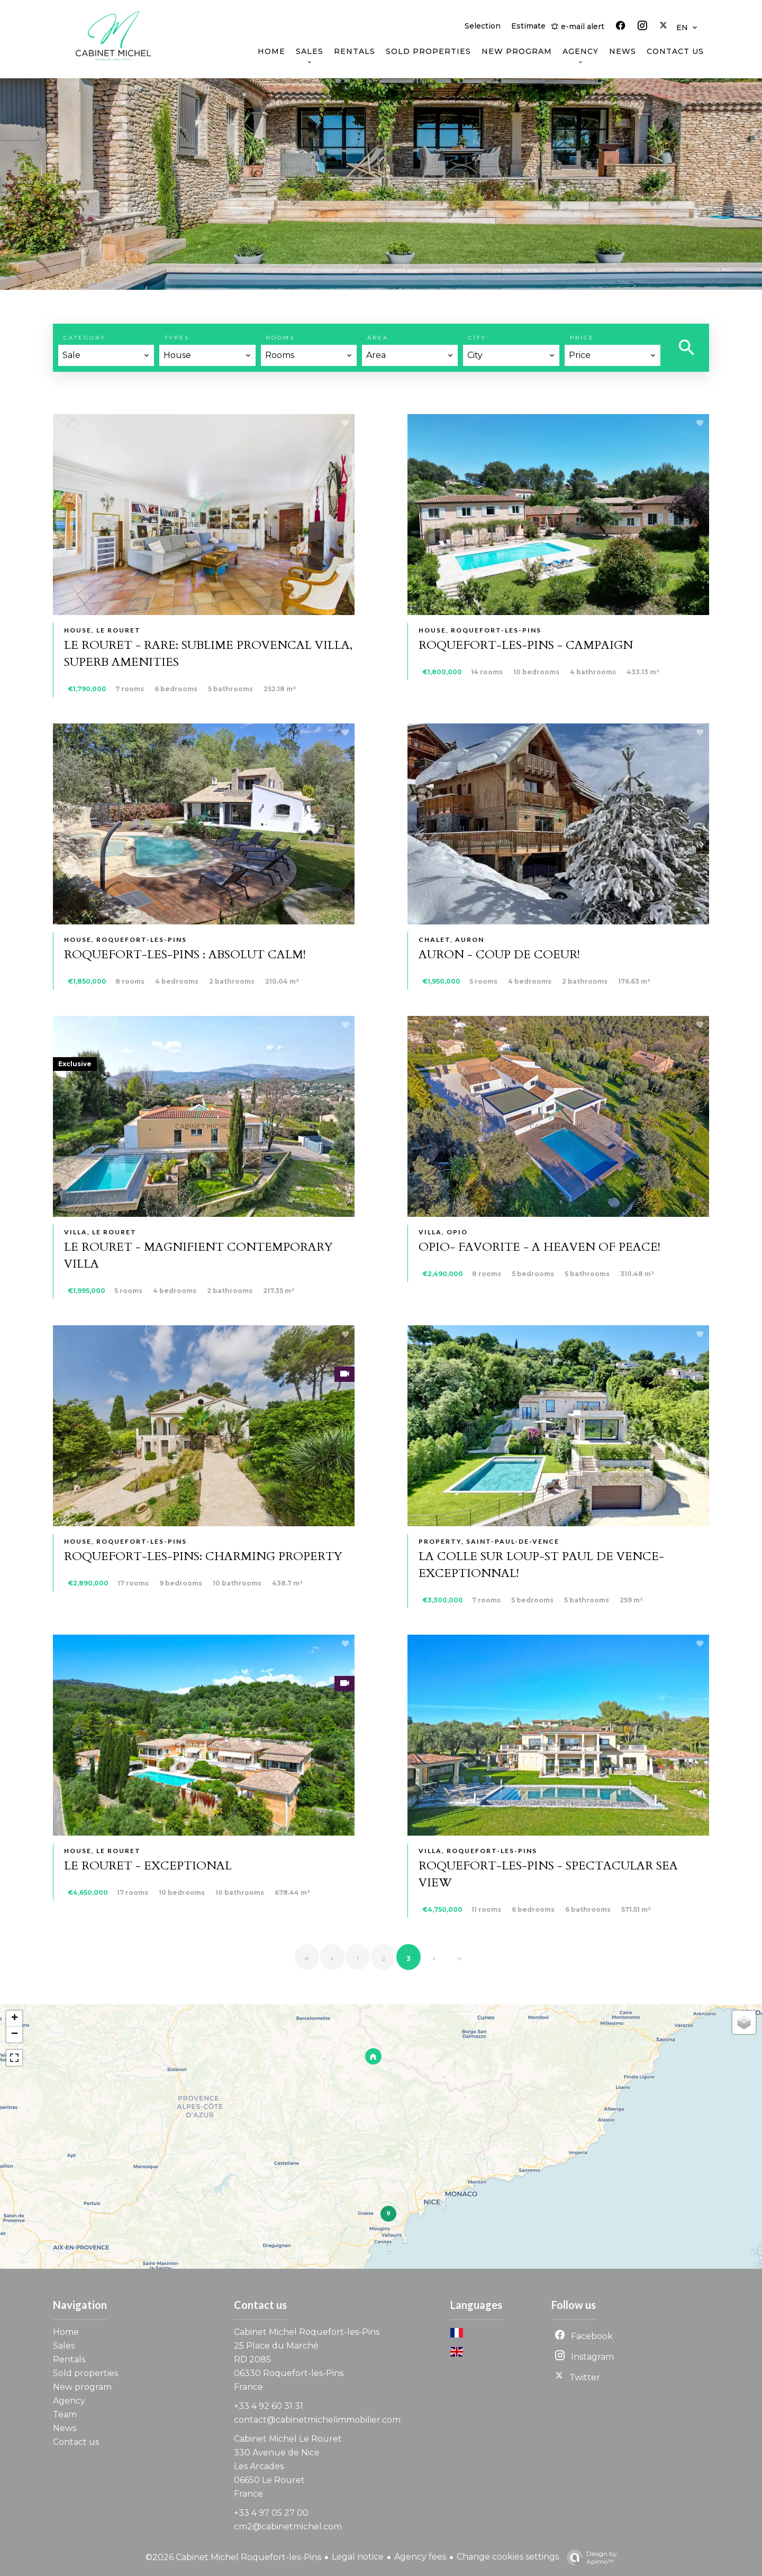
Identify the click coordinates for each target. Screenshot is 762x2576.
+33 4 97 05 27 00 (271, 2513)
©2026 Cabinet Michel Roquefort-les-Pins (233, 2557)
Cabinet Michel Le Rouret (288, 2439)
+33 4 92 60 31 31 (268, 2406)
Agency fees (420, 2557)
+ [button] (14, 2019)
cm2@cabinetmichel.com (288, 2527)
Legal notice (358, 2557)
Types (177, 337)
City (477, 337)
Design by (589, 2557)
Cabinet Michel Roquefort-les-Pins (306, 2332)
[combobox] (106, 355)
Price (582, 337)
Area (377, 337)
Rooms (280, 337)
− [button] (14, 2034)
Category (85, 337)
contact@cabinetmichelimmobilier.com (317, 2420)
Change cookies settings (508, 2557)
